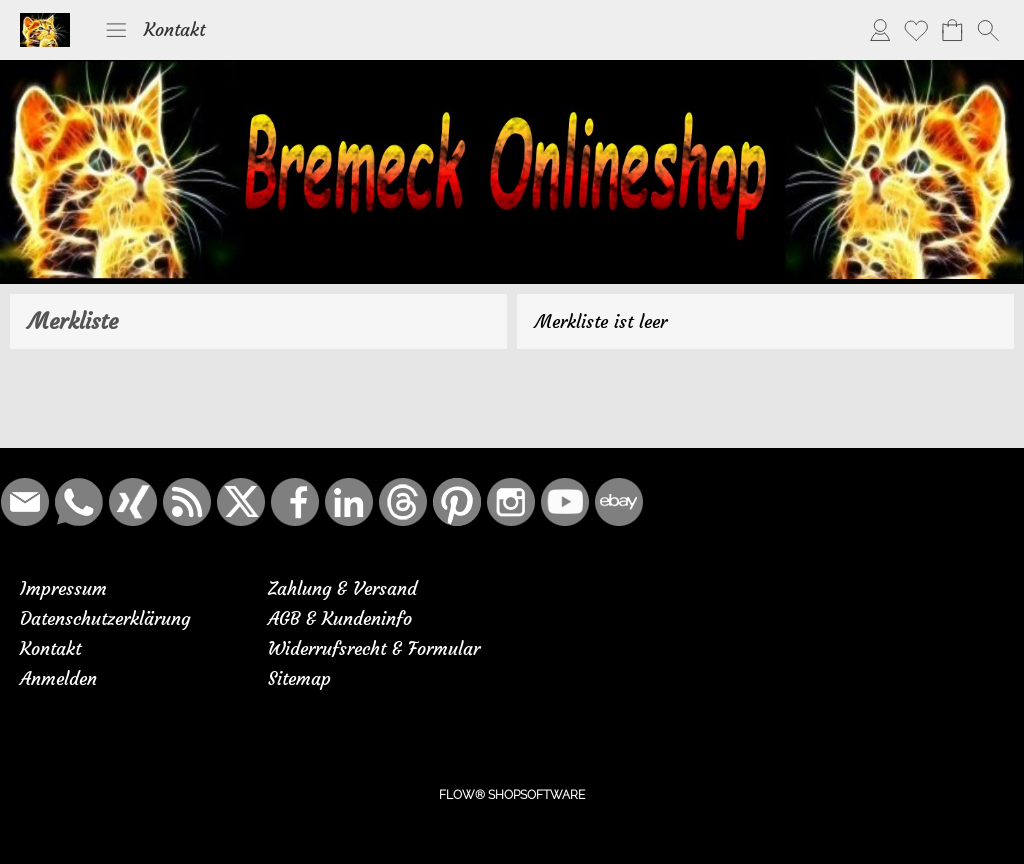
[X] (241, 502)
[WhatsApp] (79, 502)
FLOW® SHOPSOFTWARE (512, 795)
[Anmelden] (880, 30)
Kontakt (174, 29)
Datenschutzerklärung (105, 618)
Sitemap (299, 678)
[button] (116, 30)
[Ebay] (619, 502)
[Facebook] (295, 502)
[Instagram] (511, 502)
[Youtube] (565, 502)
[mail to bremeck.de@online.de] (25, 502)
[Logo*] (45, 21)
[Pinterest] (457, 502)
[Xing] (133, 502)
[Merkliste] (916, 30)
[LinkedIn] (349, 502)
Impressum (63, 588)
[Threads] (403, 502)
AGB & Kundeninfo (340, 618)
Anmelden (58, 678)
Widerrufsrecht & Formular (374, 648)
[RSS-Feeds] (187, 502)
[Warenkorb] (952, 30)
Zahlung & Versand (342, 588)
